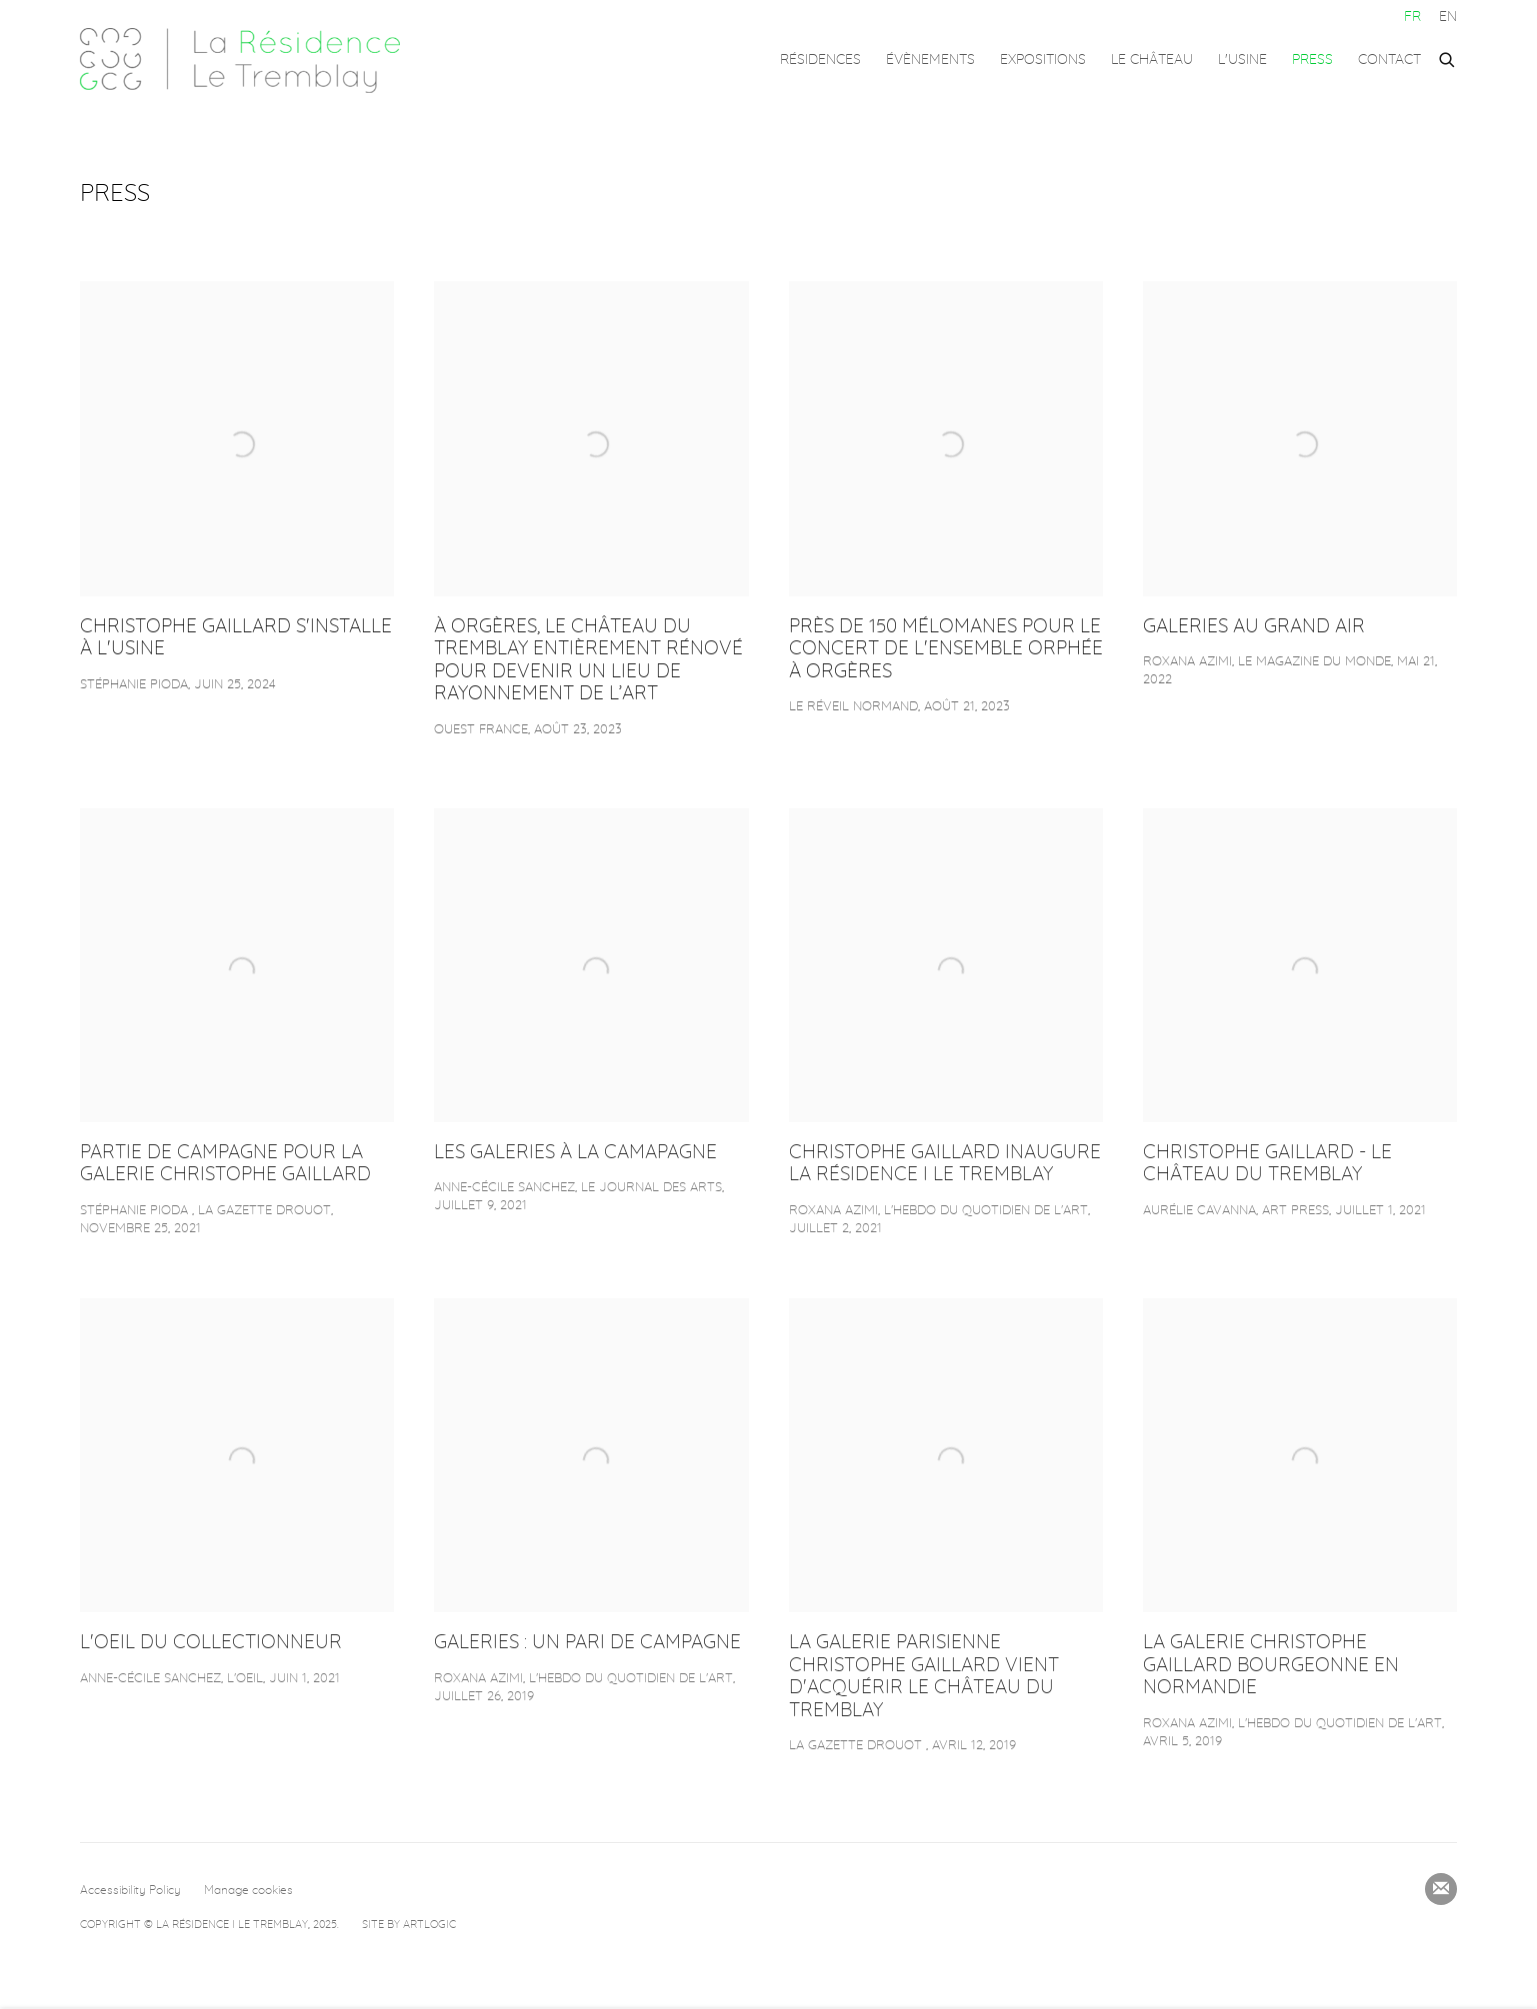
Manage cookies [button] (248, 1890)
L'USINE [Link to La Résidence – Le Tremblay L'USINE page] (1242, 60)
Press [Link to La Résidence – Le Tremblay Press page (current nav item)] (1312, 60)
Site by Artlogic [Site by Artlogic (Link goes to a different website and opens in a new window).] (409, 1924)
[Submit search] (1448, 57)
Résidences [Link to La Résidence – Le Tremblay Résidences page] (820, 60)
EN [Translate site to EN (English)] (1448, 17)
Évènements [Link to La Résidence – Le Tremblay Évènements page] (930, 60)
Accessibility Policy (130, 1890)
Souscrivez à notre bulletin (1441, 1889)
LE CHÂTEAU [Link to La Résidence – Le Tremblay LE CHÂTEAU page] (1152, 60)
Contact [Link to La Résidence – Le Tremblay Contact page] (1389, 60)
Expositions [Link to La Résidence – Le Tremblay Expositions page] (1043, 60)
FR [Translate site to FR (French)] (1412, 17)
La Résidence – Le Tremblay (240, 60)
